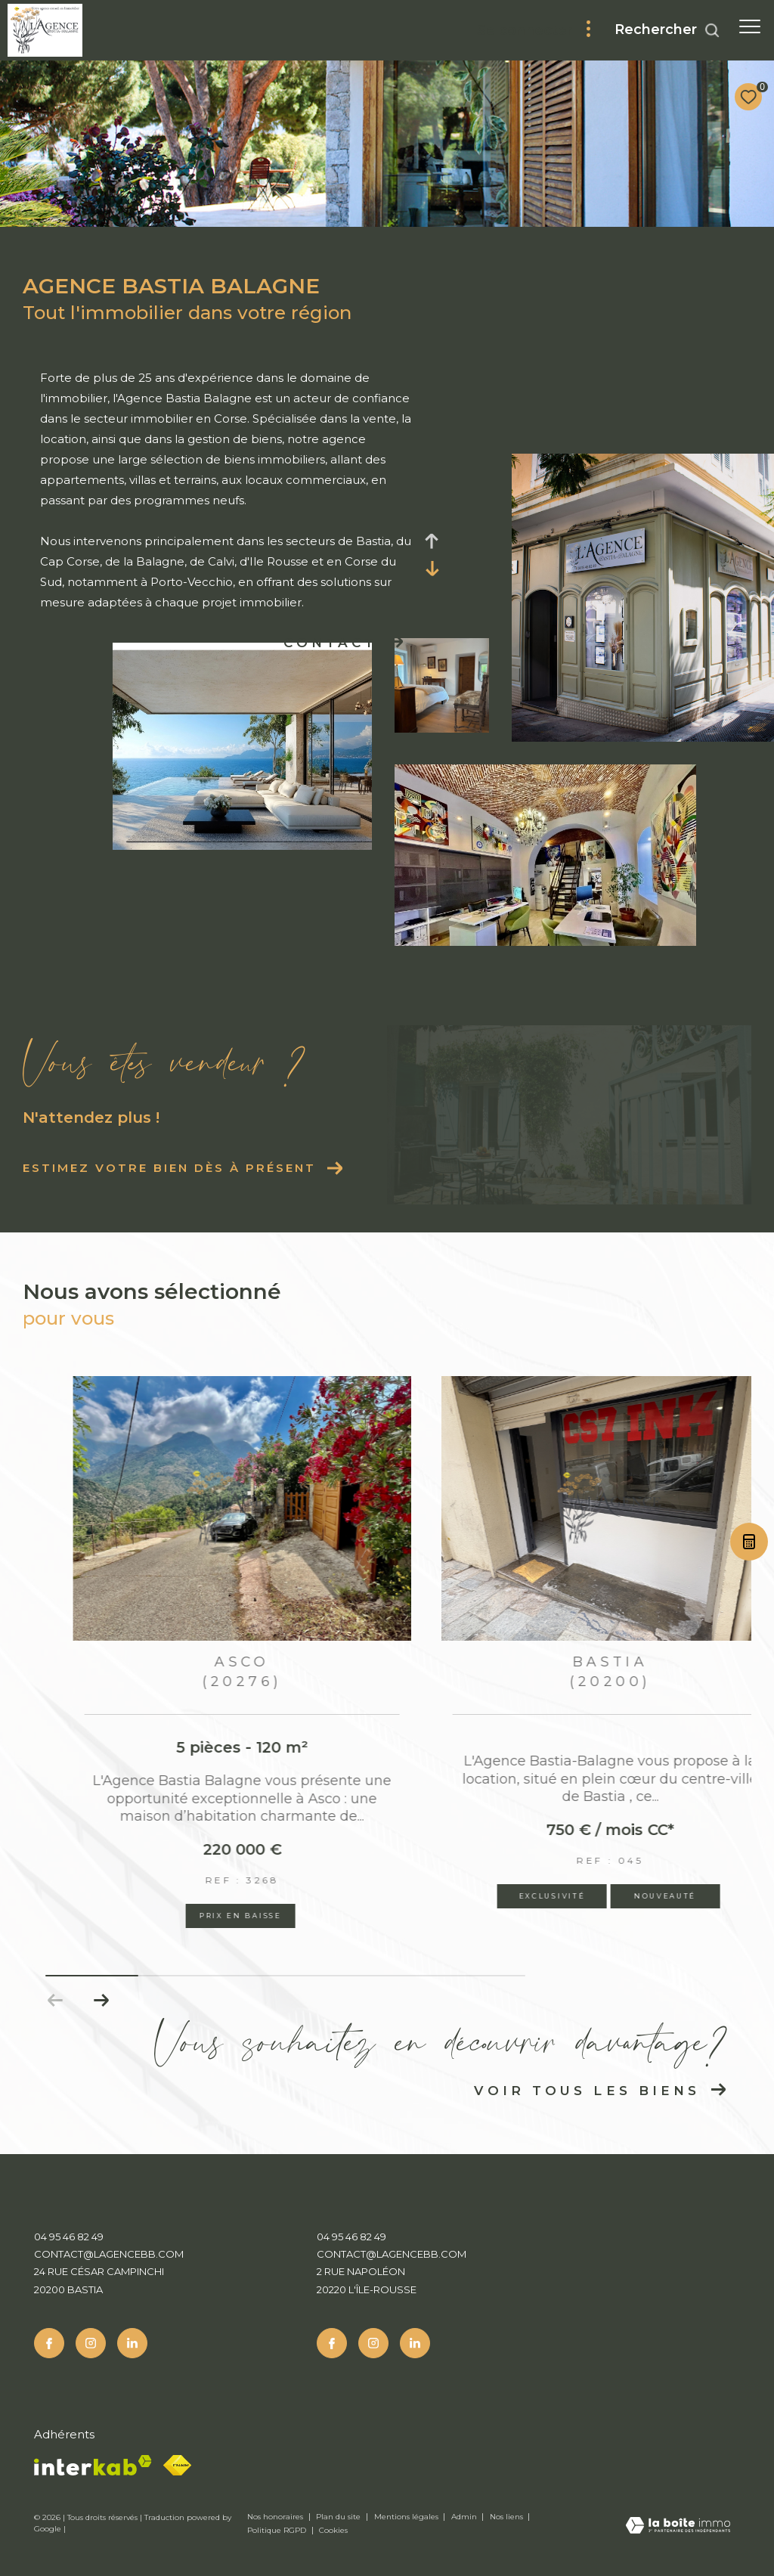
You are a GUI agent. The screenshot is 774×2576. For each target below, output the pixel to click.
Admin (465, 2517)
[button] (101, 2000)
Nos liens (507, 2517)
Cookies (333, 2530)
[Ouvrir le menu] (750, 26)
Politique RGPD (276, 2530)
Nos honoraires (276, 2517)
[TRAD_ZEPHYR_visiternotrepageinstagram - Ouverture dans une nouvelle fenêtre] (91, 2343)
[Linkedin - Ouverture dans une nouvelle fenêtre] (132, 2343)
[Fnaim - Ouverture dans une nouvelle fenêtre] (177, 2465)
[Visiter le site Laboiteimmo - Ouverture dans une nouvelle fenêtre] (678, 2526)
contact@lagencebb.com (109, 2254)
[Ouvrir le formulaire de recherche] (667, 30)
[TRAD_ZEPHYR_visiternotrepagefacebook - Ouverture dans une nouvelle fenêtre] (49, 2343)
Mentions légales (407, 2517)
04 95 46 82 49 (69, 2236)
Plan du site (339, 2517)
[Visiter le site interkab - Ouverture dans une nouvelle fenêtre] (93, 2465)
